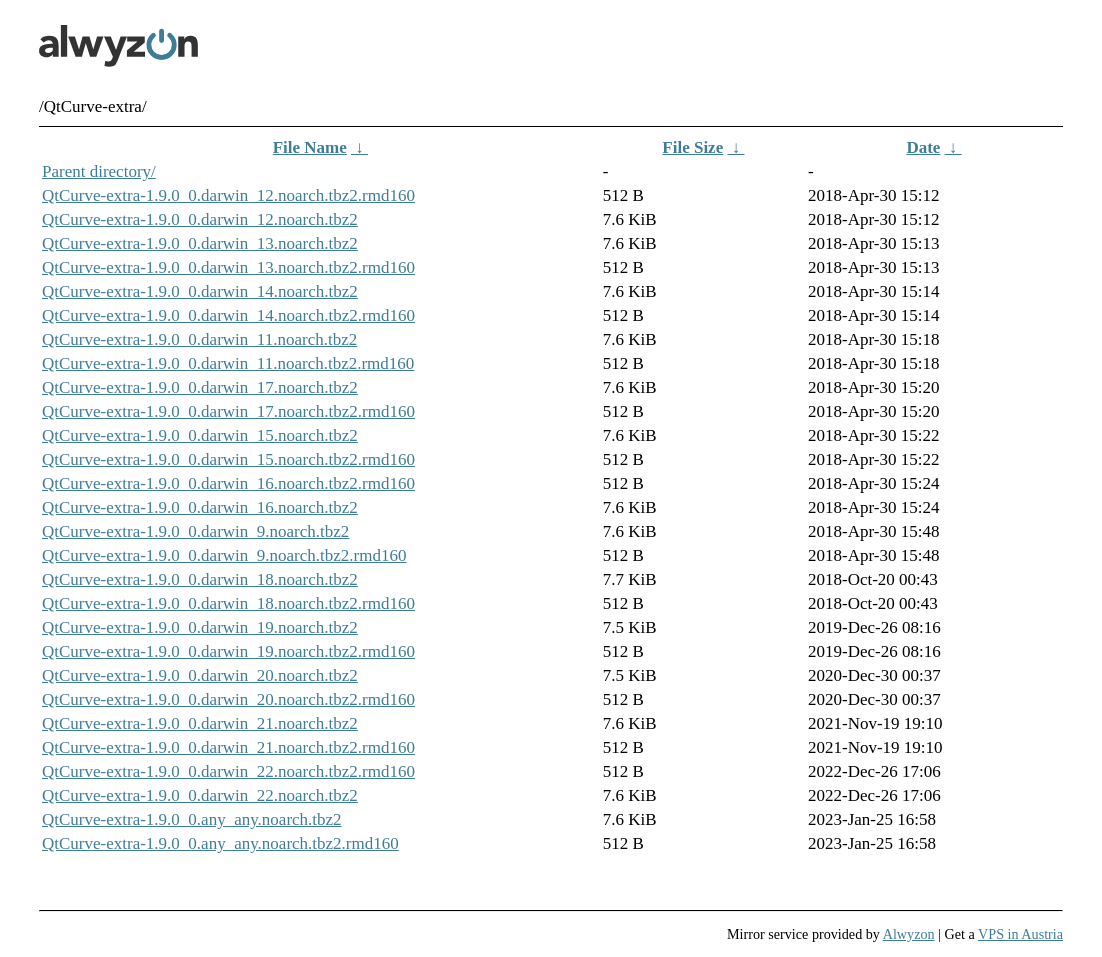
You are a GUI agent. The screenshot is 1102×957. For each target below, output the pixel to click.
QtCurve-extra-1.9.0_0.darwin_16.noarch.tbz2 (200, 507)
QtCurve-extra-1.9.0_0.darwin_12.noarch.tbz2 (200, 219)
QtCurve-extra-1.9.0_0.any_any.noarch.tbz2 (192, 819)
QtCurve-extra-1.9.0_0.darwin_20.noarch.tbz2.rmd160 (228, 699)
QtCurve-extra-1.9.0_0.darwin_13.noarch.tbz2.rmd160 (228, 267)
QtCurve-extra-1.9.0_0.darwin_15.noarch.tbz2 (200, 435)
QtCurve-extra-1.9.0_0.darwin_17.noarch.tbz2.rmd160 (228, 411)
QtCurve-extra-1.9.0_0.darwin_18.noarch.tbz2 (200, 579)
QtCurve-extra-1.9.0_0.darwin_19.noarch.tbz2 (200, 627)
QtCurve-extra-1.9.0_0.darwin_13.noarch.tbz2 (200, 243)
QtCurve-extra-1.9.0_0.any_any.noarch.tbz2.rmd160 (220, 843)
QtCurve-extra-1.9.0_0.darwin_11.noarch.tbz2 (199, 339)
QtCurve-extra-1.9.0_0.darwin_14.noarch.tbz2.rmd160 (228, 315)
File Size (692, 147)
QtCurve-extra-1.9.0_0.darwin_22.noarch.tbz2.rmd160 (228, 771)
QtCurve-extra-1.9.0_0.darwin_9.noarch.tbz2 (195, 531)
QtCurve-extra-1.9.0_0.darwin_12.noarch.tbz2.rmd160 (228, 195)
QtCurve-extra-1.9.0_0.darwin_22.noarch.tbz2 (200, 795)
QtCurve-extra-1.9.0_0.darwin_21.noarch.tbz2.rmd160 (228, 747)
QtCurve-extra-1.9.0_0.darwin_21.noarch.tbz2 (200, 723)
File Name (310, 147)
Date (923, 147)
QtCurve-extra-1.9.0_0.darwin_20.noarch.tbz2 (200, 675)
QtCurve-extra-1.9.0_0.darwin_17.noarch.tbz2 (200, 387)
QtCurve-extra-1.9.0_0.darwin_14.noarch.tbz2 (200, 291)
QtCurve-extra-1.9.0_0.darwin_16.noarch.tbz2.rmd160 (228, 483)
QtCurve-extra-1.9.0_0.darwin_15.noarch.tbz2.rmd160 (228, 459)
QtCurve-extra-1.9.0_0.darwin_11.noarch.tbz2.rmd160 (228, 363)
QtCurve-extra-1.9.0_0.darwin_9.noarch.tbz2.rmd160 (224, 555)
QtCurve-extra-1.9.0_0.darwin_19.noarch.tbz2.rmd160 (228, 651)
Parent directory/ (99, 171)
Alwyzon (909, 934)
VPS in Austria (1020, 934)
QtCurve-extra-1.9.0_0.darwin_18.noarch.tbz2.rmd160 (228, 603)
